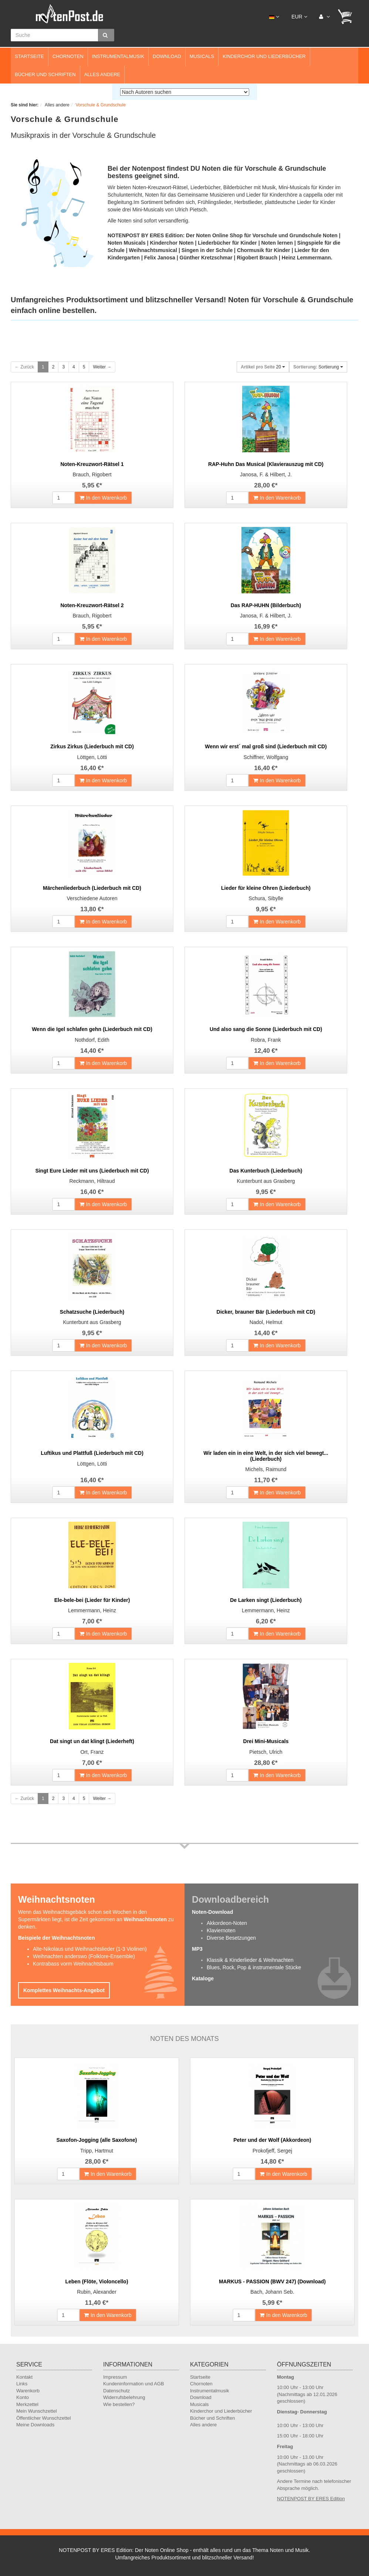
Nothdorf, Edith (92, 1040)
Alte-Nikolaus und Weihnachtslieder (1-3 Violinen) (90, 1949)
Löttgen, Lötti (92, 757)
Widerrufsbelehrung (124, 2397)
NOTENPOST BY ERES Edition (311, 2498)
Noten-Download (212, 1912)
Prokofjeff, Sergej (272, 2151)
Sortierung (318, 367)
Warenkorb (28, 2390)
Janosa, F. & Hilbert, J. (266, 474)
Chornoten (68, 56)
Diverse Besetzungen (231, 1938)
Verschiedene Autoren (92, 898)
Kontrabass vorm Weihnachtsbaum (73, 1964)
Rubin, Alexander (96, 2292)
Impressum (115, 2377)
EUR (299, 17)
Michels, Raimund (265, 1469)
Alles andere (102, 74)
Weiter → (102, 367)
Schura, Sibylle (265, 898)
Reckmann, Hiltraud (92, 1181)
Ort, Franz (92, 1752)
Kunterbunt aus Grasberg (266, 1181)
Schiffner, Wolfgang (266, 757)
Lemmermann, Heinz (92, 1610)
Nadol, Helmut (266, 1322)
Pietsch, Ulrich (265, 1752)
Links (21, 2383)
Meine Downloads (35, 2424)
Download (167, 56)
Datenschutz (116, 2390)
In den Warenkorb (103, 498)
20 (263, 367)
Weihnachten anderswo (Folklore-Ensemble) (84, 1956)
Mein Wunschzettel (36, 2411)
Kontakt (24, 2377)
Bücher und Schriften (45, 74)
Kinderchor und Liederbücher (264, 56)
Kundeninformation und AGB (133, 2383)
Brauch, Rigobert (91, 474)
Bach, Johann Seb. (272, 2292)
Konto (22, 2397)
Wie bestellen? (119, 2404)
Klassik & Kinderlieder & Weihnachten (250, 1960)
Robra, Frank (266, 1040)
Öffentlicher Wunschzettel (43, 2418)
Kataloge (203, 1978)
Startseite (29, 56)
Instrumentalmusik (118, 56)
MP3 (197, 1949)
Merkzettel (27, 2404)
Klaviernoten (221, 1930)
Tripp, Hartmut (96, 2151)
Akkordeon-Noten (227, 1923)
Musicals (202, 56)
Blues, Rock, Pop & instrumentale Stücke (254, 1967)
